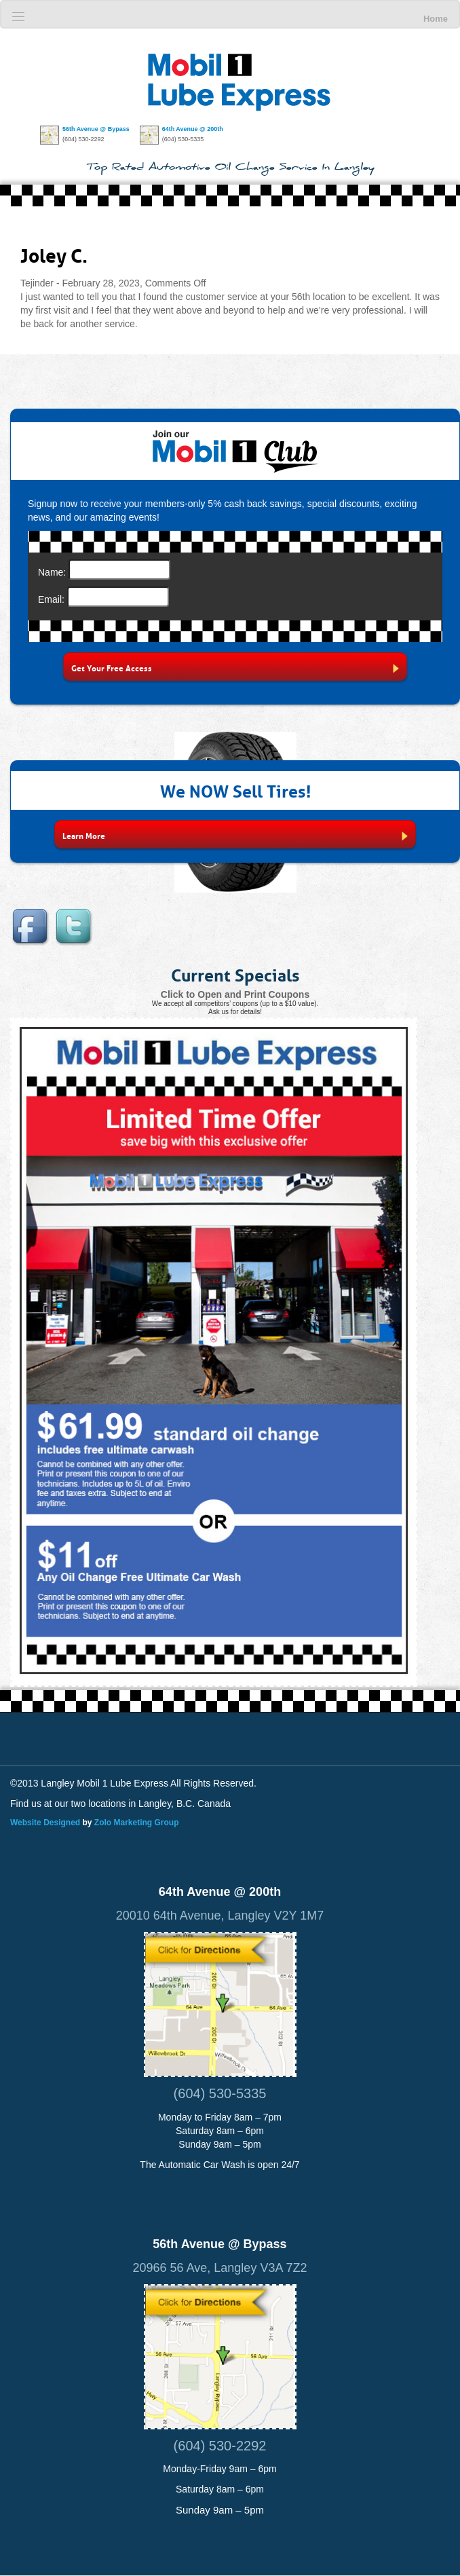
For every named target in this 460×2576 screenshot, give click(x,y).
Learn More (234, 835)
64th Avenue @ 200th (192, 129)
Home (435, 19)
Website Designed (45, 1822)
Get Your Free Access (235, 667)
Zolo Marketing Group (136, 1822)
